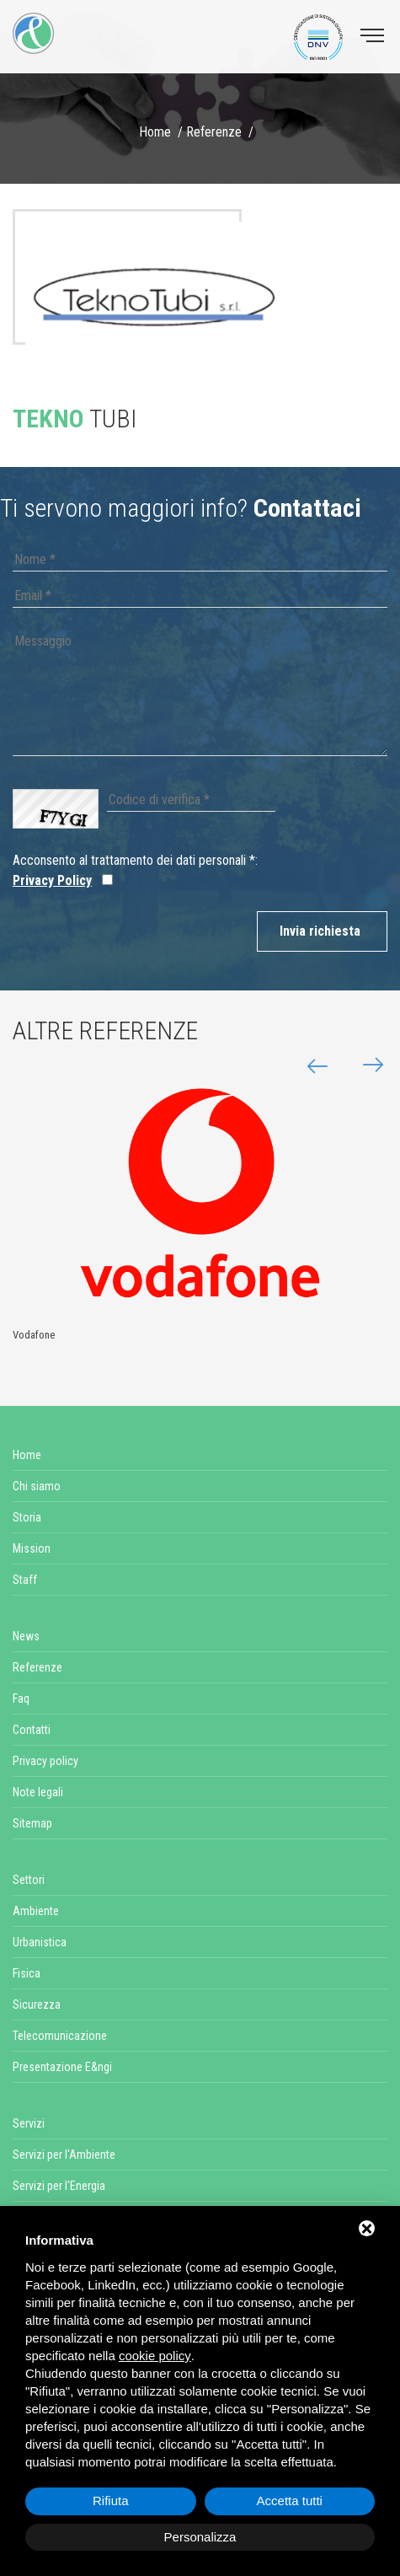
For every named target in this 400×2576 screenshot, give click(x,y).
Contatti (32, 1729)
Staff (25, 1579)
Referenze (214, 132)
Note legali (38, 1792)
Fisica (26, 1973)
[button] (366, 1065)
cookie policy (155, 2355)
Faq (21, 1698)
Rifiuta (111, 2500)
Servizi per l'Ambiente (64, 2154)
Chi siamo (37, 1486)
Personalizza (200, 2537)
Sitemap (32, 1823)
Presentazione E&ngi (62, 2067)
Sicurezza (37, 2004)
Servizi (29, 2123)
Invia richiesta (320, 931)
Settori (29, 1879)
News (26, 1636)
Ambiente (36, 1911)
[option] (153, 300)
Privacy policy (45, 1761)
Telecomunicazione (60, 2035)
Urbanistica (40, 1942)
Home (155, 132)
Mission (32, 1548)
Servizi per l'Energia (59, 2185)
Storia (27, 1517)
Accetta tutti (290, 2500)
